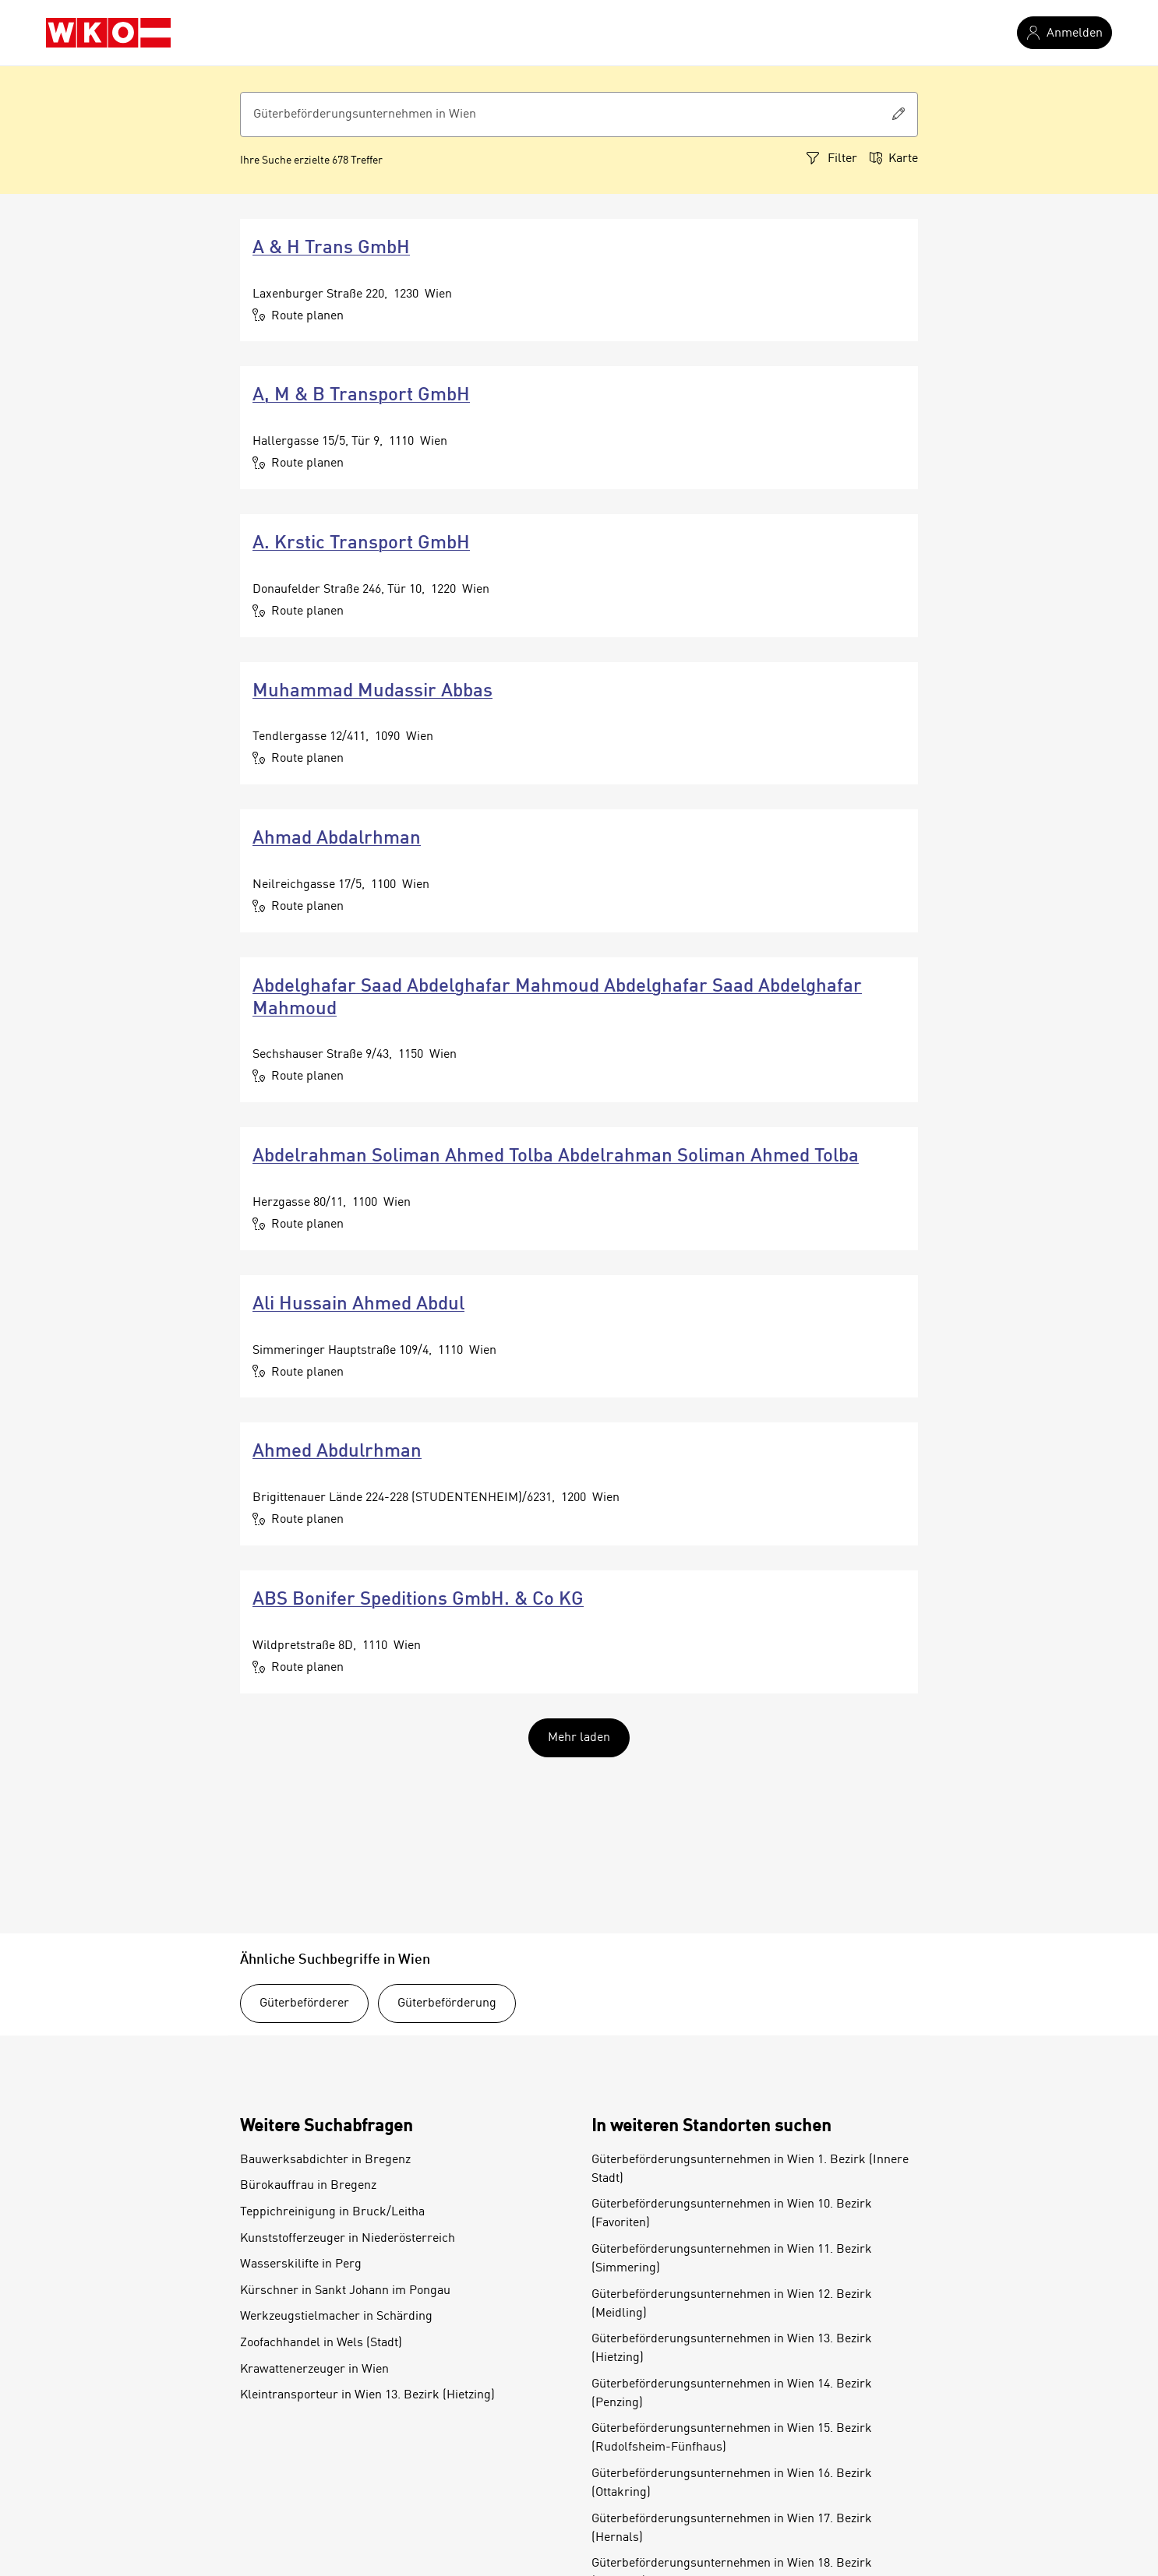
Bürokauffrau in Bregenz (308, 2186)
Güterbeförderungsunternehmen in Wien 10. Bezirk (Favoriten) (731, 2213)
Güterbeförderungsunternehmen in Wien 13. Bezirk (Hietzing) (731, 2348)
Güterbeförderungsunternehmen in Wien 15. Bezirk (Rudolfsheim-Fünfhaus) (731, 2438)
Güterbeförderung (446, 2003)
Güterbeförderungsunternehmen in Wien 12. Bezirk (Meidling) (731, 2304)
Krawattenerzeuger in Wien (314, 2369)
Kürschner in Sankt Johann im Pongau (345, 2291)
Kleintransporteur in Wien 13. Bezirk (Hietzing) (367, 2395)
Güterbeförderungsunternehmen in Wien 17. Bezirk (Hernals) (731, 2528)
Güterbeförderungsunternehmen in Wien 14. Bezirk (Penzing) (731, 2393)
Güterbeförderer (304, 2003)
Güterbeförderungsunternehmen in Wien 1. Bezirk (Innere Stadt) (750, 2169)
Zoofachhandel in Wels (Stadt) (321, 2343)
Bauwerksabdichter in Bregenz (325, 2160)
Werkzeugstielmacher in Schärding (336, 2316)
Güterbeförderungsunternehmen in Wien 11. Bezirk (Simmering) (731, 2259)
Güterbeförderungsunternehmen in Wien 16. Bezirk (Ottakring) (731, 2483)
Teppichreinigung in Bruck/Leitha (332, 2212)
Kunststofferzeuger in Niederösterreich (347, 2238)
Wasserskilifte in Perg (301, 2264)
